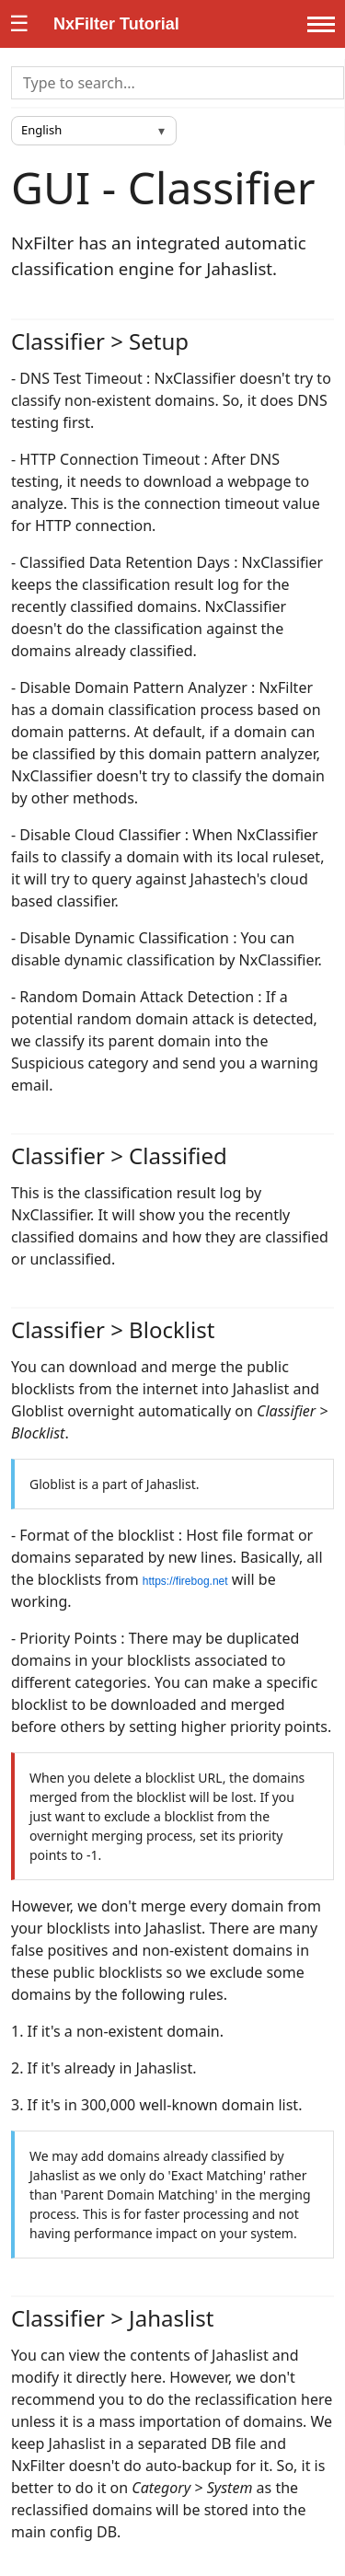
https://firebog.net (185, 1581)
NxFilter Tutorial (116, 24)
